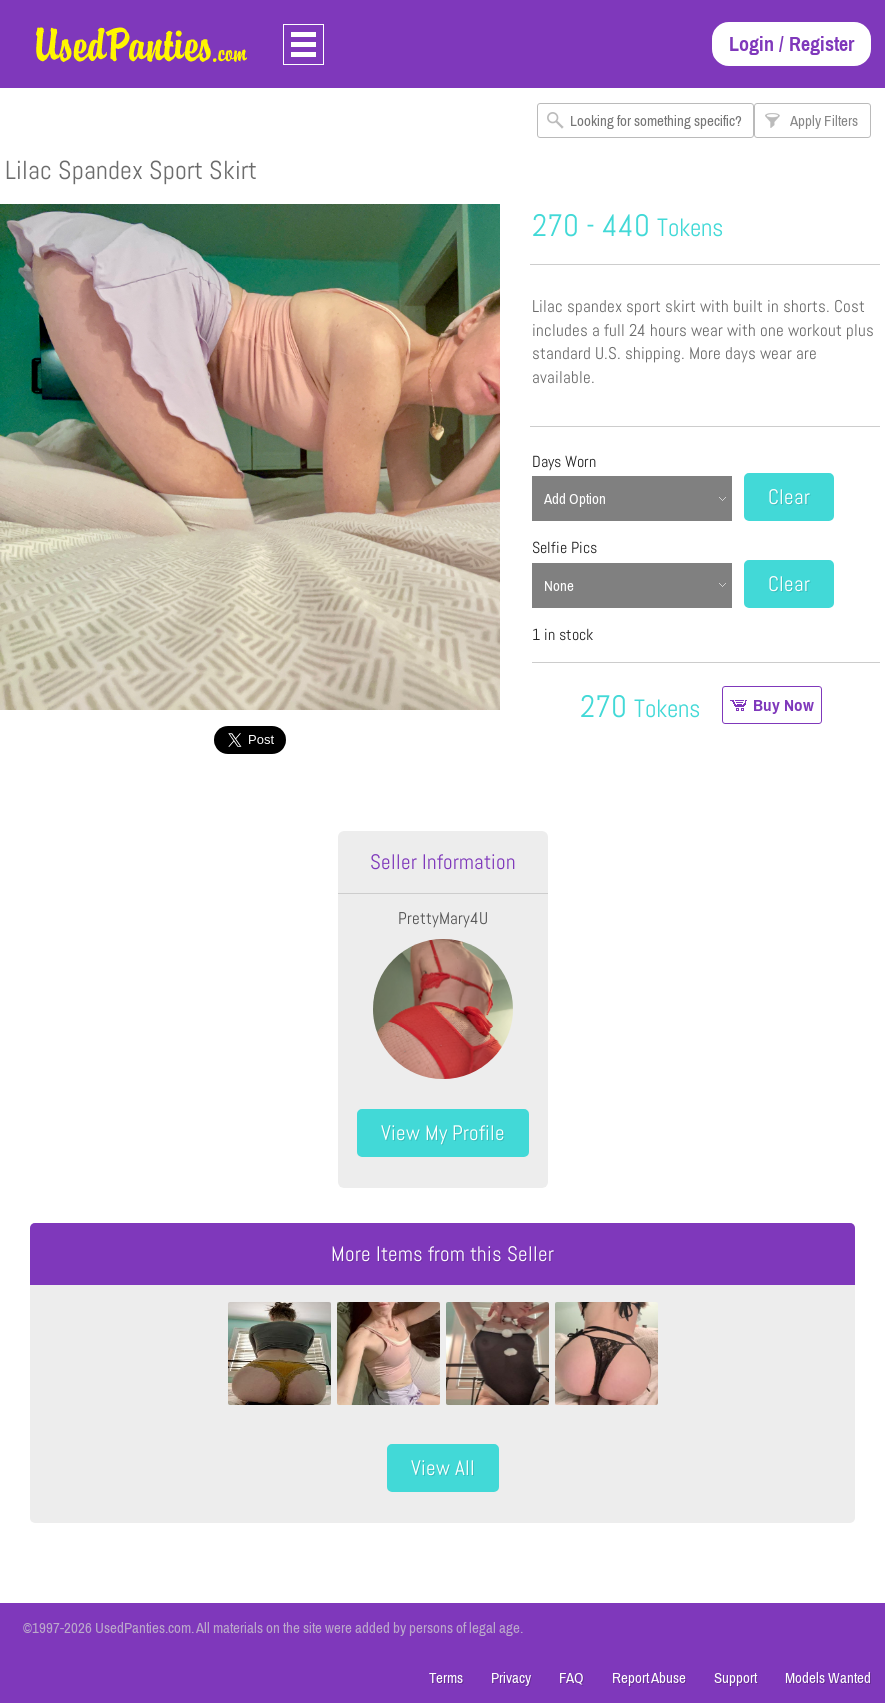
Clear (789, 496)
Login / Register (791, 43)
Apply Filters (824, 120)
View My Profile (443, 1132)
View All (443, 1467)
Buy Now (783, 705)
